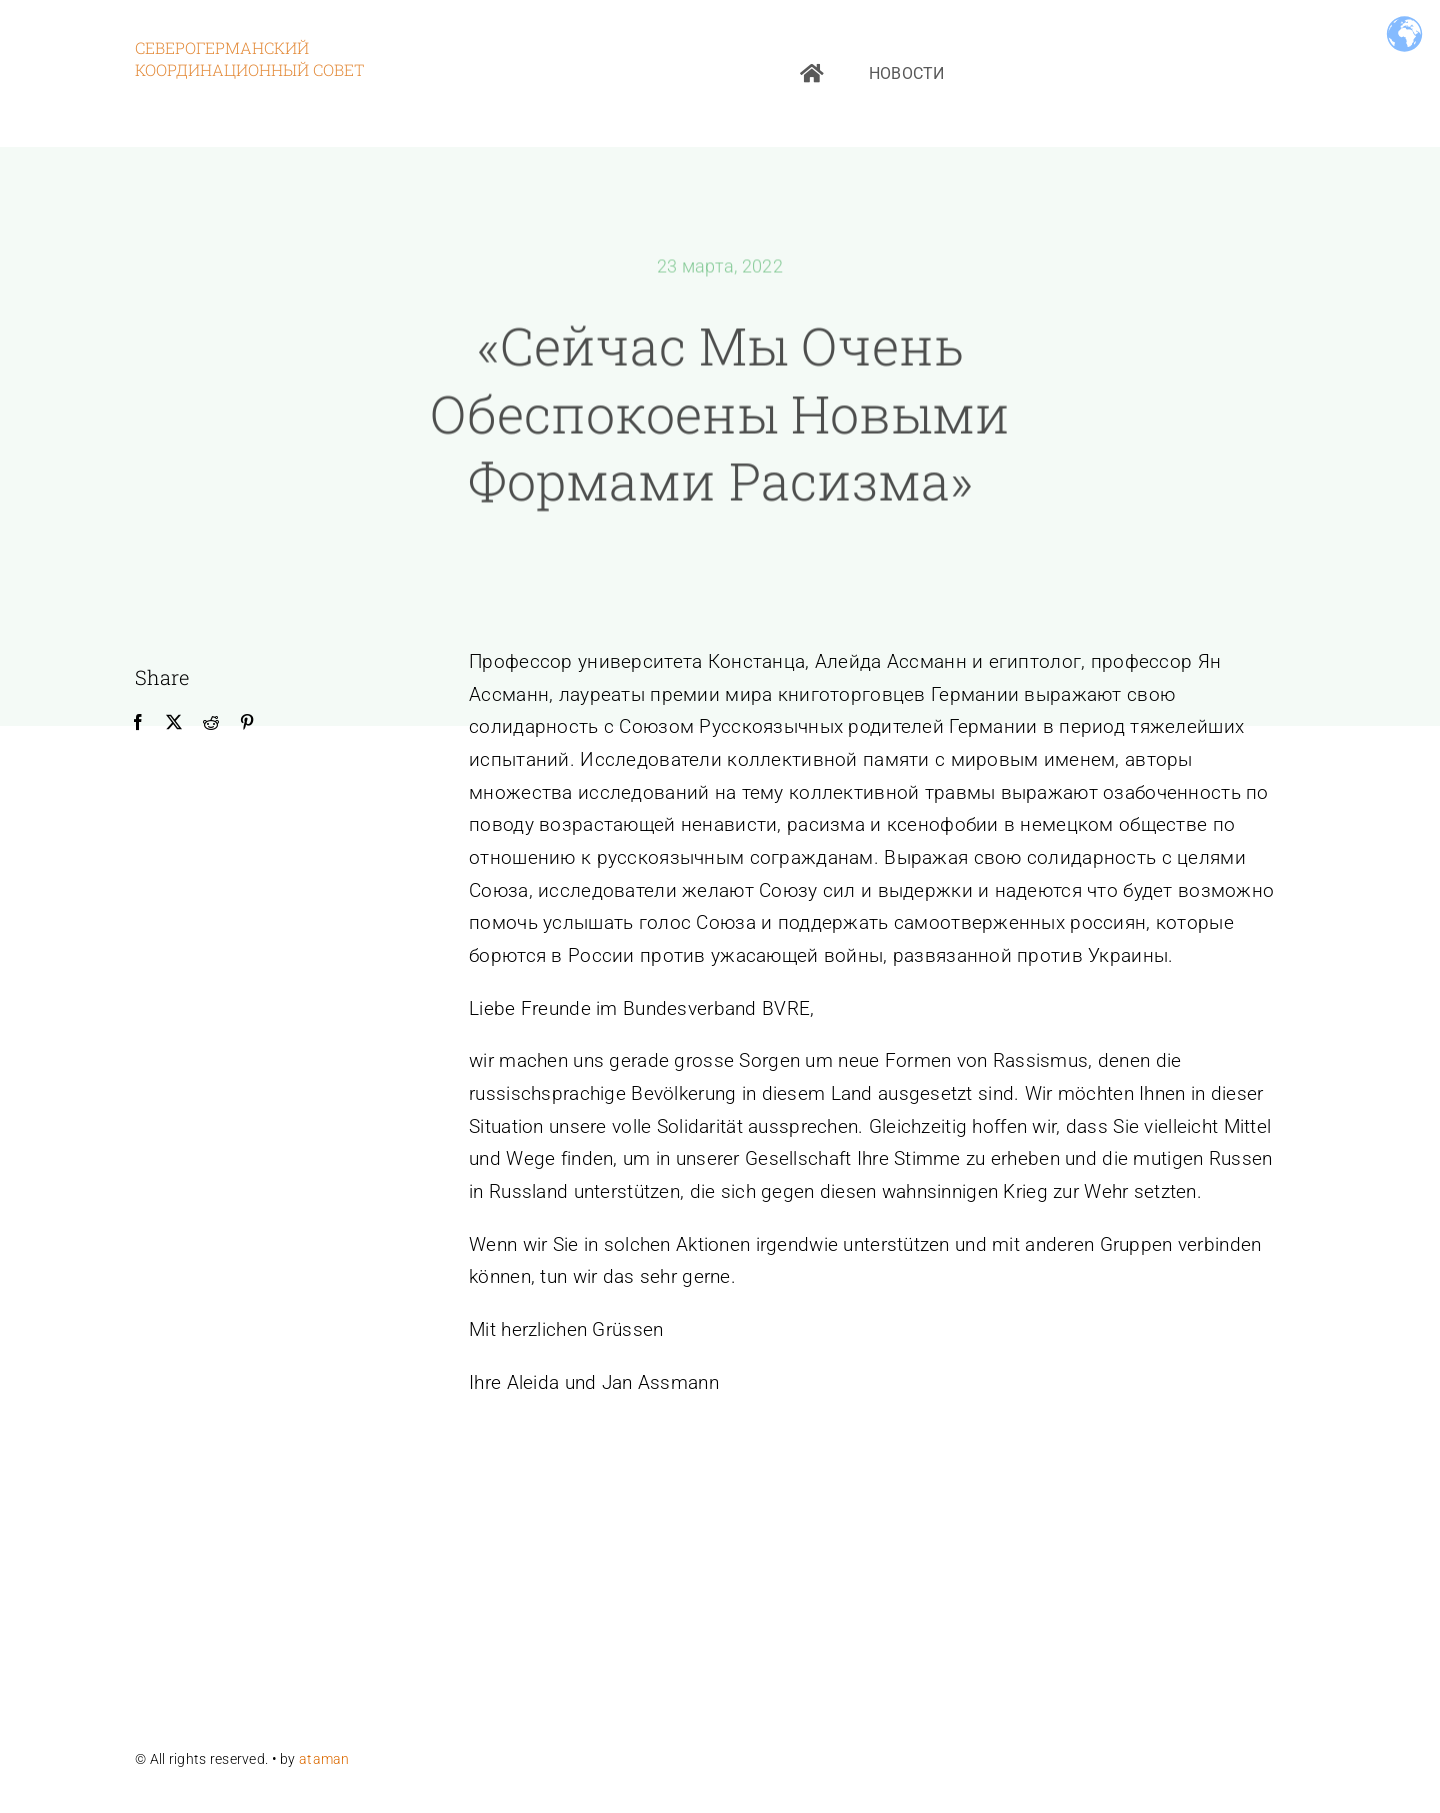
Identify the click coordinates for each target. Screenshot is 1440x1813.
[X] (174, 723)
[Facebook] (138, 723)
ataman (326, 1759)
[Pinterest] (247, 723)
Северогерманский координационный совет (249, 58)
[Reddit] (211, 723)
